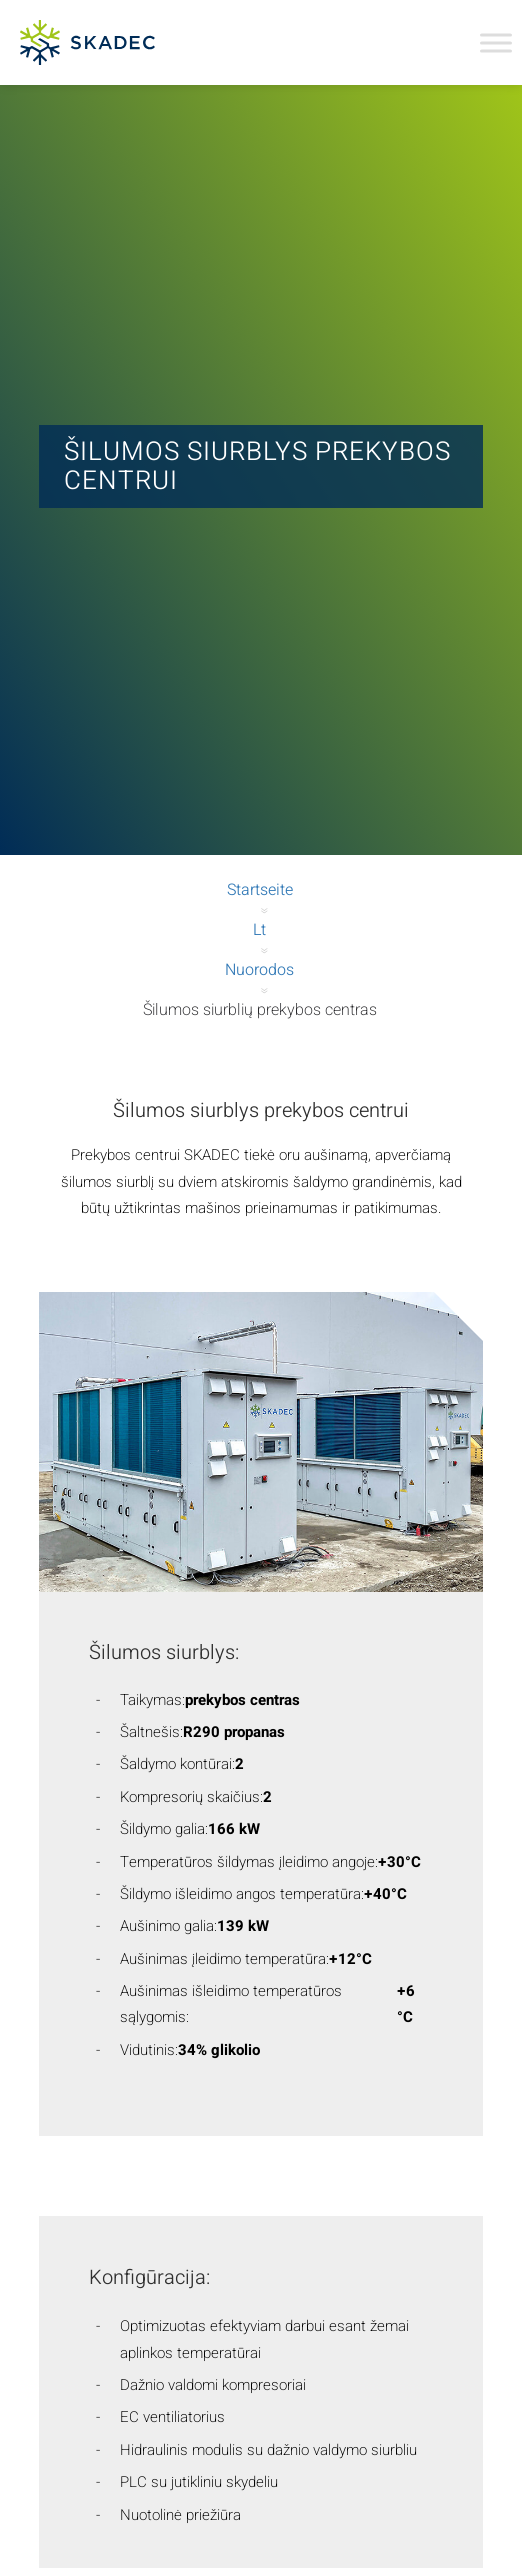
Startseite (260, 890)
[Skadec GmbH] (128, 43)
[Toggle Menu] (496, 42)
